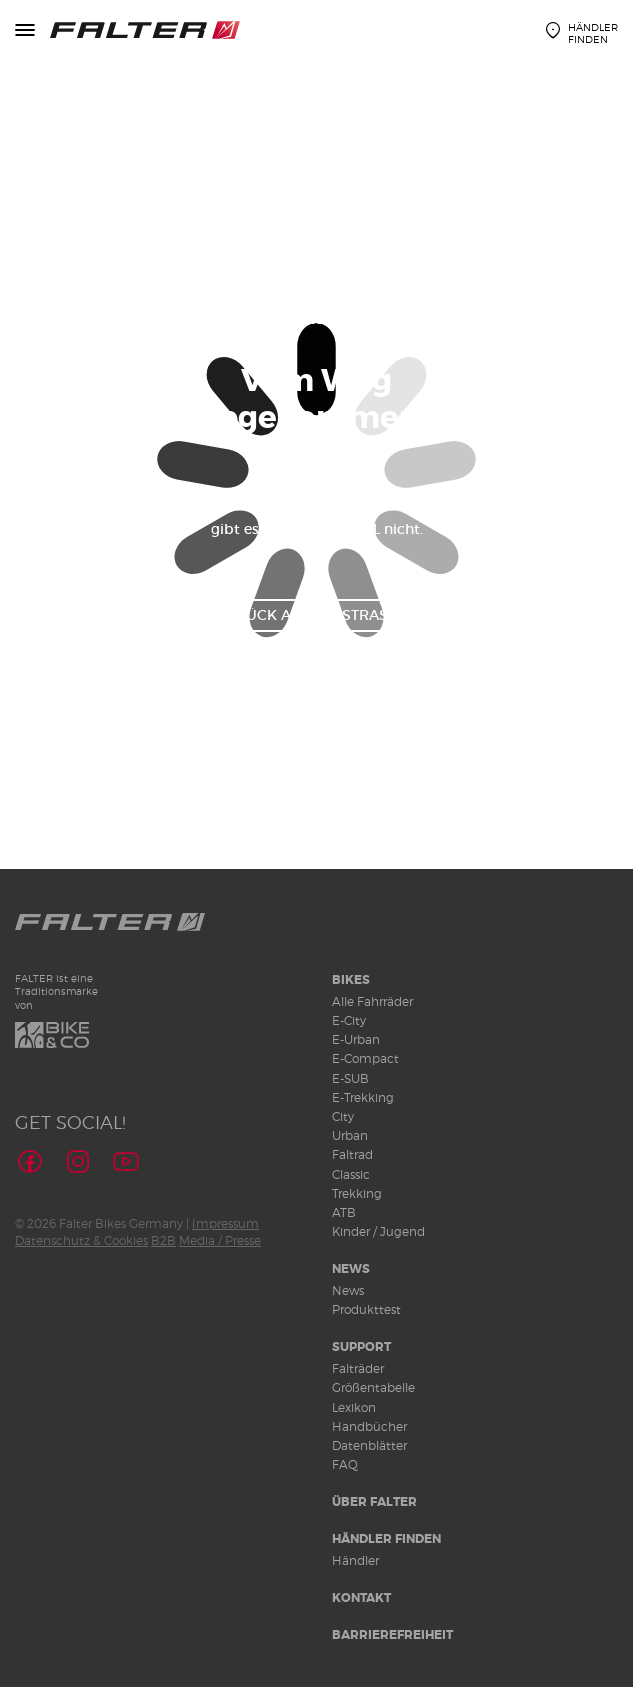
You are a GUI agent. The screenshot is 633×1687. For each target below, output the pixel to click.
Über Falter (374, 1502)
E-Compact (365, 1058)
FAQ (345, 1464)
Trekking (357, 1193)
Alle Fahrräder (372, 1001)
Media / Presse (220, 1240)
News (351, 1269)
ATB (344, 1212)
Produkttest (366, 1309)
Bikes (351, 980)
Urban (350, 1135)
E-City (349, 1020)
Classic (351, 1174)
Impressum (225, 1223)
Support (361, 1347)
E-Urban (356, 1039)
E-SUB (350, 1078)
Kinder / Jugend (378, 1231)
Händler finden (386, 1539)
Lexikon (354, 1407)
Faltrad (352, 1154)
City (343, 1116)
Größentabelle (373, 1387)
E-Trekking (363, 1097)
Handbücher (369, 1426)
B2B (163, 1240)
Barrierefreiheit (392, 1635)
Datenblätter (369, 1445)
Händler (355, 1560)
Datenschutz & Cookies (81, 1240)
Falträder (358, 1368)
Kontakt (361, 1598)
